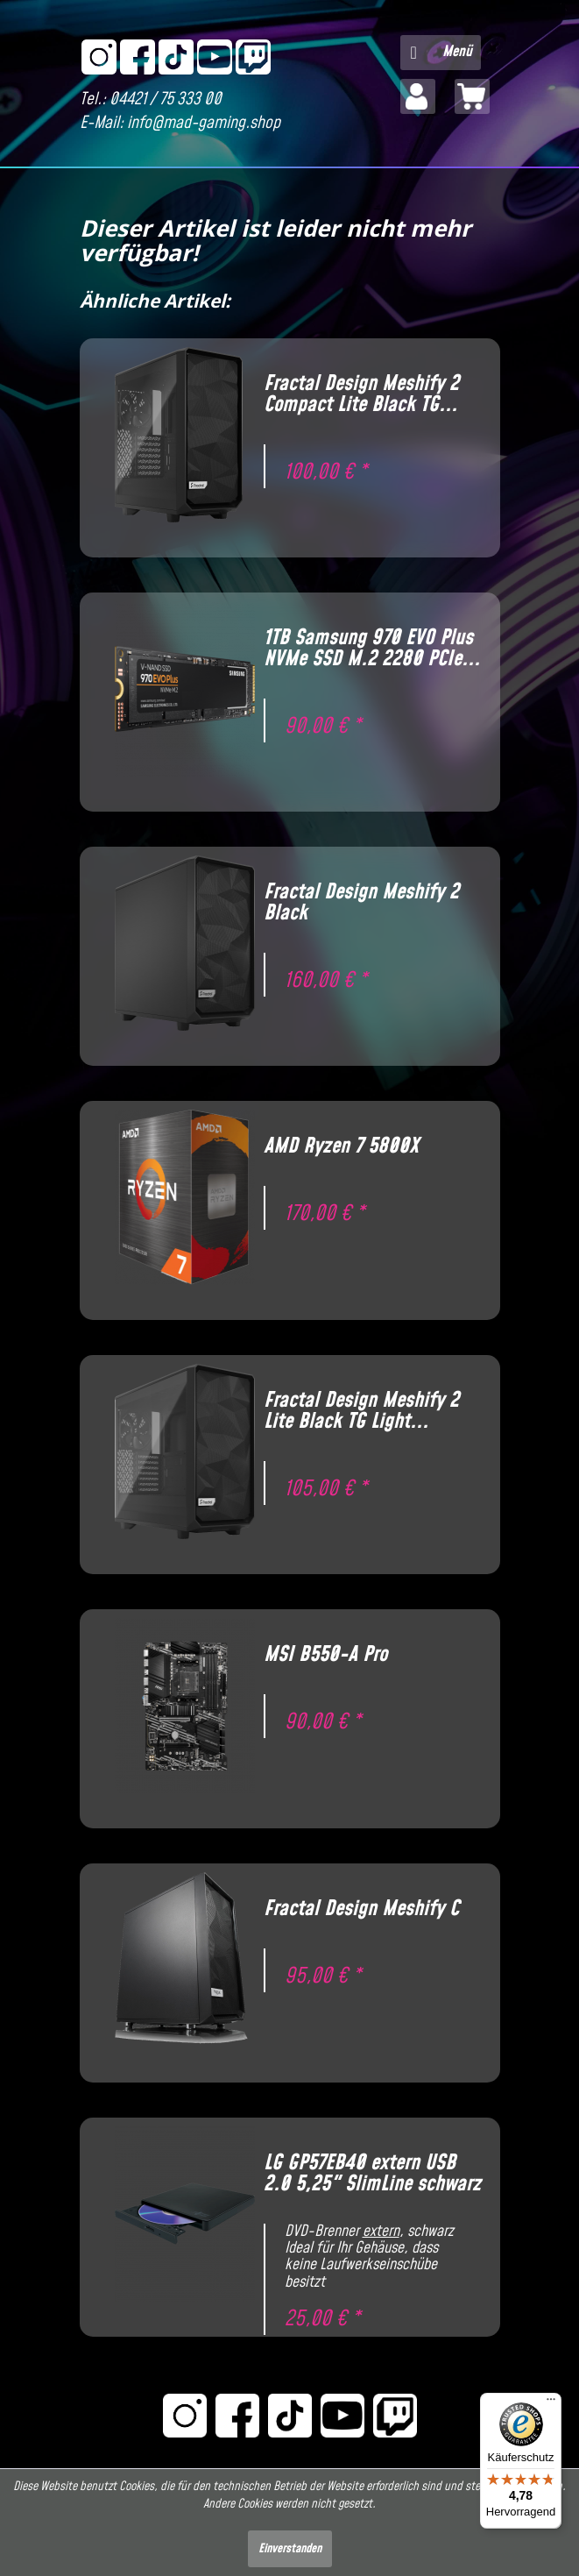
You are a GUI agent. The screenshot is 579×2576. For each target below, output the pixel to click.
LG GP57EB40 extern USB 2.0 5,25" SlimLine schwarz (372, 2174)
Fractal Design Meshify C (361, 1909)
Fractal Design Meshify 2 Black (361, 903)
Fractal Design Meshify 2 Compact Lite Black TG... (361, 394)
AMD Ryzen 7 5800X (341, 1146)
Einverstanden (289, 2549)
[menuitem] (440, 52)
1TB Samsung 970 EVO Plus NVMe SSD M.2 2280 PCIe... (372, 649)
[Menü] (550, 2403)
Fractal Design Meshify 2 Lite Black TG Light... (361, 1411)
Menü (441, 50)
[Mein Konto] (417, 96)
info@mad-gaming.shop (203, 123)
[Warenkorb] (472, 96)
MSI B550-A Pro (325, 1654)
